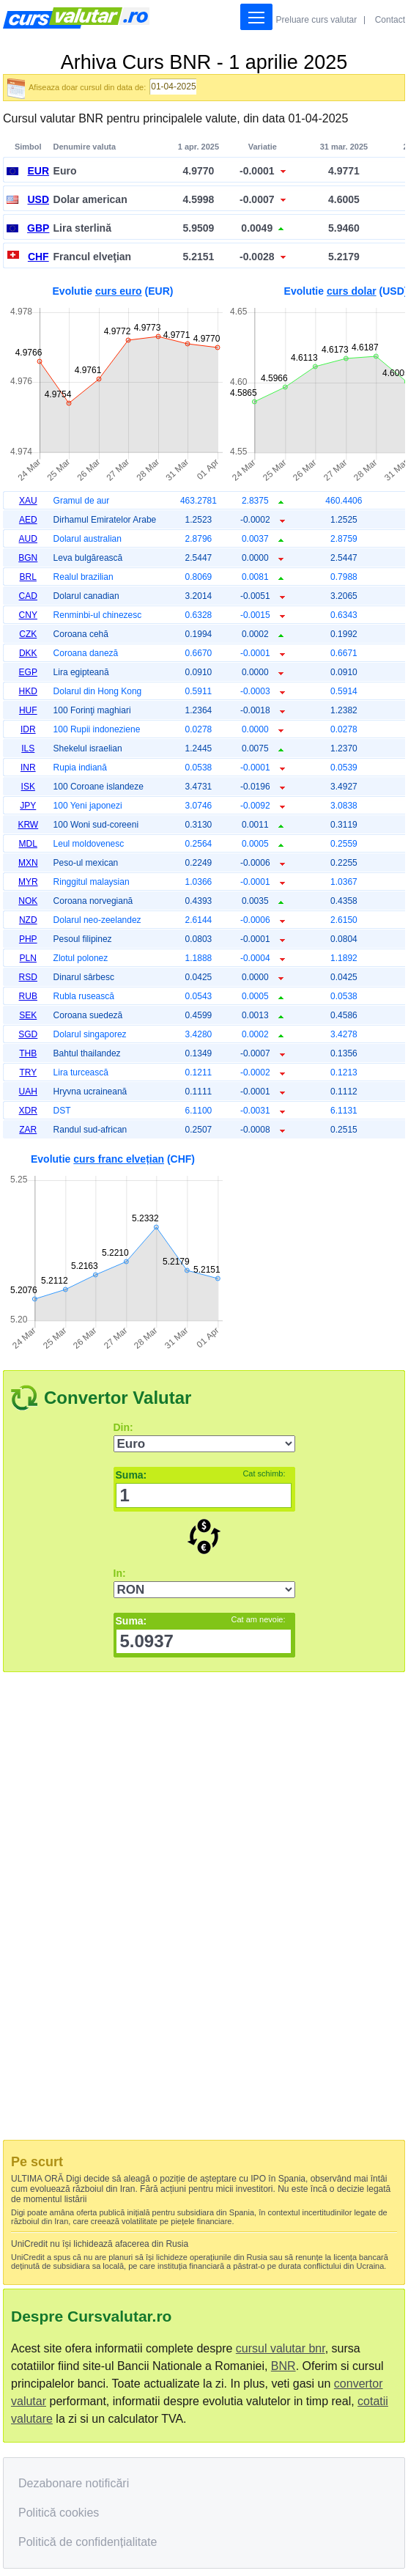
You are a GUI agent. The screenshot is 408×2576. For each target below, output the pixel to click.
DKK (28, 653)
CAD (28, 596)
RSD (28, 977)
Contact (390, 20)
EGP (28, 672)
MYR (28, 882)
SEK (28, 1015)
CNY (28, 615)
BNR (283, 2366)
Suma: (201, 1475)
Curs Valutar (76, 18)
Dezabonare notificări (73, 2483)
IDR (28, 729)
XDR (28, 1110)
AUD (28, 539)
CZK (28, 634)
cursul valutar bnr (280, 2348)
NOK (27, 901)
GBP (38, 228)
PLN (28, 958)
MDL (28, 844)
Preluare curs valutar (316, 20)
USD (38, 199)
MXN (28, 863)
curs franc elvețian (118, 1159)
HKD (28, 691)
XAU (28, 501)
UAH (28, 1091)
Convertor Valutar (117, 1397)
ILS (27, 748)
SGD (27, 1034)
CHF (38, 256)
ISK (28, 786)
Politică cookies (58, 2512)
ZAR (28, 1130)
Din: (123, 1427)
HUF (28, 710)
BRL (28, 577)
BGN (27, 558)
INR (28, 767)
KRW (28, 825)
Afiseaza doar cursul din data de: (87, 87)
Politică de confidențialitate (87, 2542)
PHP (28, 939)
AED (28, 520)
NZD (28, 920)
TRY (28, 1072)
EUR (38, 171)
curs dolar (352, 291)
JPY (28, 806)
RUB (28, 996)
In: (120, 1573)
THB (28, 1053)
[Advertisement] (113, 1907)
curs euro (118, 291)
